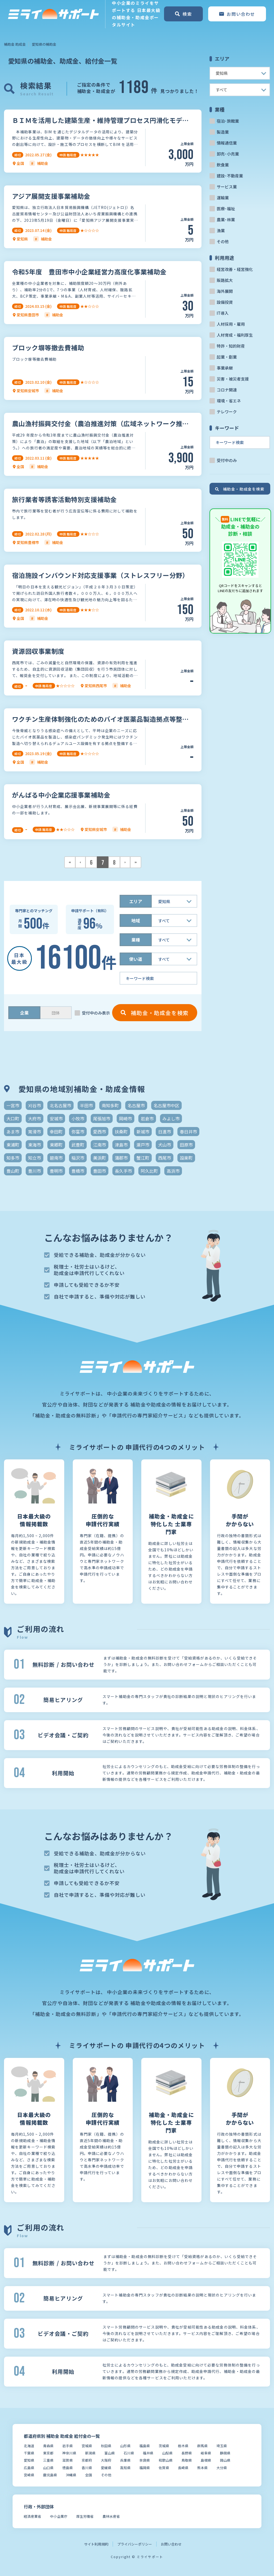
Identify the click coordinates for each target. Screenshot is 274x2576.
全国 (88, 2474)
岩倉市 (147, 1118)
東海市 (34, 1144)
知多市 (12, 1158)
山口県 (48, 2467)
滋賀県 (67, 2460)
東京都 (48, 2452)
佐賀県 (164, 2467)
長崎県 (183, 2467)
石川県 (129, 2452)
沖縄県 (71, 2474)
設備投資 (225, 302)
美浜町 (99, 1158)
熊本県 (202, 2467)
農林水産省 (111, 2516)
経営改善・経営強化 (235, 269)
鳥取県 (186, 2460)
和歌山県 (166, 2460)
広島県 (29, 2467)
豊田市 (99, 1171)
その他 (223, 241)
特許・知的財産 (231, 346)
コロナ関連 (227, 390)
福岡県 (144, 2467)
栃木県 (183, 2445)
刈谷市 (34, 1105)
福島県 (144, 2445)
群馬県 (202, 2445)
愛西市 (99, 1131)
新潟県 (90, 2452)
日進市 (164, 1131)
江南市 (99, 1144)
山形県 (125, 2445)
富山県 (109, 2452)
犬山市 (164, 1144)
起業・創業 (227, 357)
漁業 (221, 230)
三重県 (48, 2460)
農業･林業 (226, 219)
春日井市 (188, 1131)
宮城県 (87, 2445)
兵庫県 (125, 2460)
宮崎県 (29, 2474)
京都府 (87, 2460)
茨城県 (164, 2445)
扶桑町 (121, 1131)
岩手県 (67, 2445)
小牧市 (77, 1118)
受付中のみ (227, 460)
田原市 (186, 1144)
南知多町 (110, 1105)
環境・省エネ (229, 400)
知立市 (34, 1158)
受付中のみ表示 (96, 1013)
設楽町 (186, 1158)
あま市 (12, 1131)
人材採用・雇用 (231, 324)
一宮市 (12, 1105)
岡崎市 (125, 1118)
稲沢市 (77, 1158)
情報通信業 (227, 143)
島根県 (206, 2460)
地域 (135, 920)
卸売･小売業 (228, 154)
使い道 (135, 959)
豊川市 (34, 1171)
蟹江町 (142, 1158)
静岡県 (225, 2452)
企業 (24, 1012)
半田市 (86, 1105)
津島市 (121, 1144)
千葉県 (29, 2452)
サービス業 (227, 186)
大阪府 (106, 2460)
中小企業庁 (58, 2516)
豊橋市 (77, 1171)
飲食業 (223, 165)
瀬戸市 (142, 1144)
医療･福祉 (226, 208)
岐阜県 (206, 2452)
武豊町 (77, 1144)
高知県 (125, 2467)
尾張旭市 (101, 1118)
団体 (56, 1013)
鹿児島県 (50, 2474)
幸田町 (56, 1131)
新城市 (142, 1131)
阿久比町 (149, 1171)
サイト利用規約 (96, 2544)
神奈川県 (69, 2452)
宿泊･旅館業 (228, 121)
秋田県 (106, 2445)
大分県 (221, 2467)
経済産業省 (32, 2516)
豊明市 (56, 1171)
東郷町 (56, 1144)
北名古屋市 (60, 1105)
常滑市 (34, 1131)
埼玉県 (221, 2445)
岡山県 (225, 2460)
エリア (135, 901)
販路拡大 (225, 280)
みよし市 (171, 1118)
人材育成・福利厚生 (235, 335)
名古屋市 (136, 1105)
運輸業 (223, 197)
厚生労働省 (85, 2516)
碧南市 (56, 1158)
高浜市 (173, 1171)
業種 (135, 940)
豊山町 (12, 1171)
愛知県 (29, 2460)
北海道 (29, 2445)
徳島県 (67, 2467)
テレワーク (227, 411)
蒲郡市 (121, 1158)
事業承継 (225, 368)
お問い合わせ (171, 2544)
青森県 (48, 2445)
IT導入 (223, 313)
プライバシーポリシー (134, 2544)
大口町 (12, 1118)
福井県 (148, 2452)
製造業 (223, 132)
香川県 (87, 2467)
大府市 (34, 1118)
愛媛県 (106, 2467)
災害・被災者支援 (233, 379)
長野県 (186, 2452)
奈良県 (144, 2460)
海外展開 (225, 291)
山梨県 (167, 2452)
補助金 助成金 (15, 44)
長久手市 (123, 1171)
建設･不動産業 (230, 175)
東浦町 (12, 1144)
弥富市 (77, 1131)
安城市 (56, 1118)
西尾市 (164, 1158)
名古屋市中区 (166, 1105)
